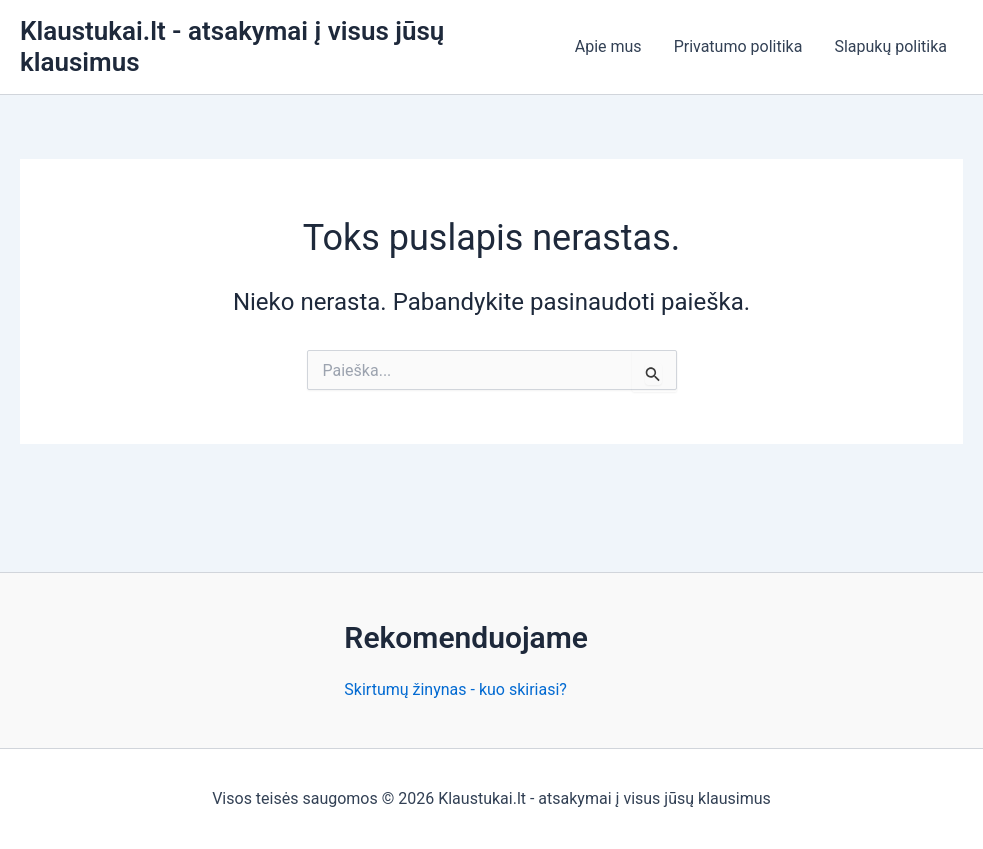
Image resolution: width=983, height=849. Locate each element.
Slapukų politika (890, 46)
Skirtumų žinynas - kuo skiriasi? (455, 689)
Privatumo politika (738, 46)
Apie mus (608, 46)
